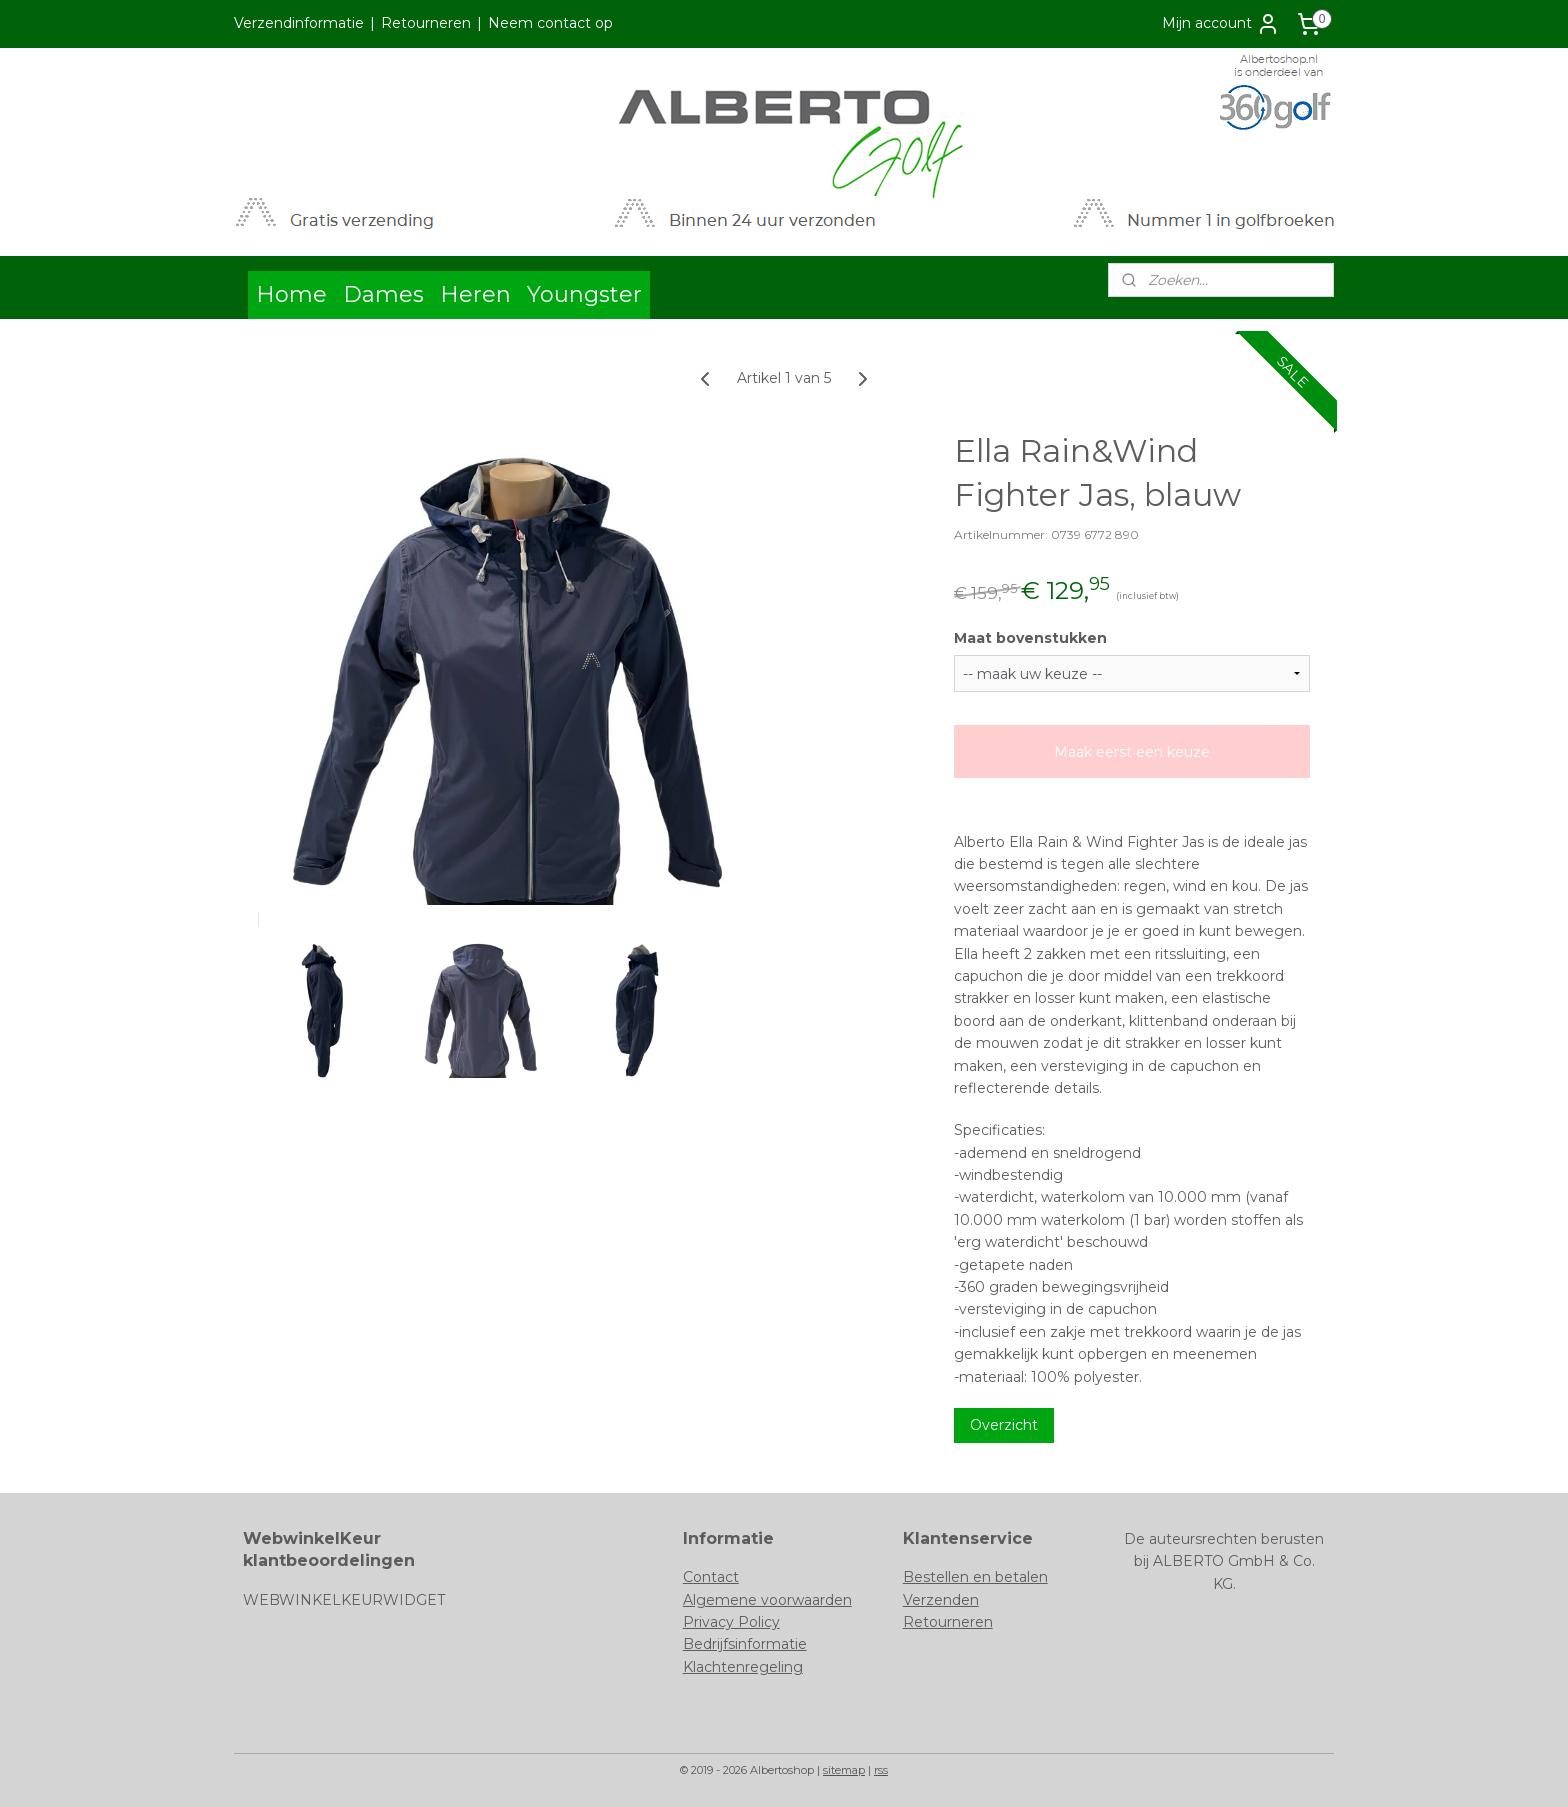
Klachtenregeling (743, 1667)
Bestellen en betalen (975, 1577)
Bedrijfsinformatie (745, 1644)
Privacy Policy (731, 1622)
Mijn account (1221, 24)
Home (291, 294)
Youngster (584, 294)
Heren (475, 294)
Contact (711, 1577)
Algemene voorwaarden (767, 1600)
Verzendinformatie (299, 23)
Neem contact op (550, 23)
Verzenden (941, 1600)
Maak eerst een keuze (1132, 752)
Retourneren (426, 23)
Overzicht (1004, 1425)
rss (881, 1770)
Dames (383, 294)
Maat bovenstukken (1030, 638)
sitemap (844, 1770)
